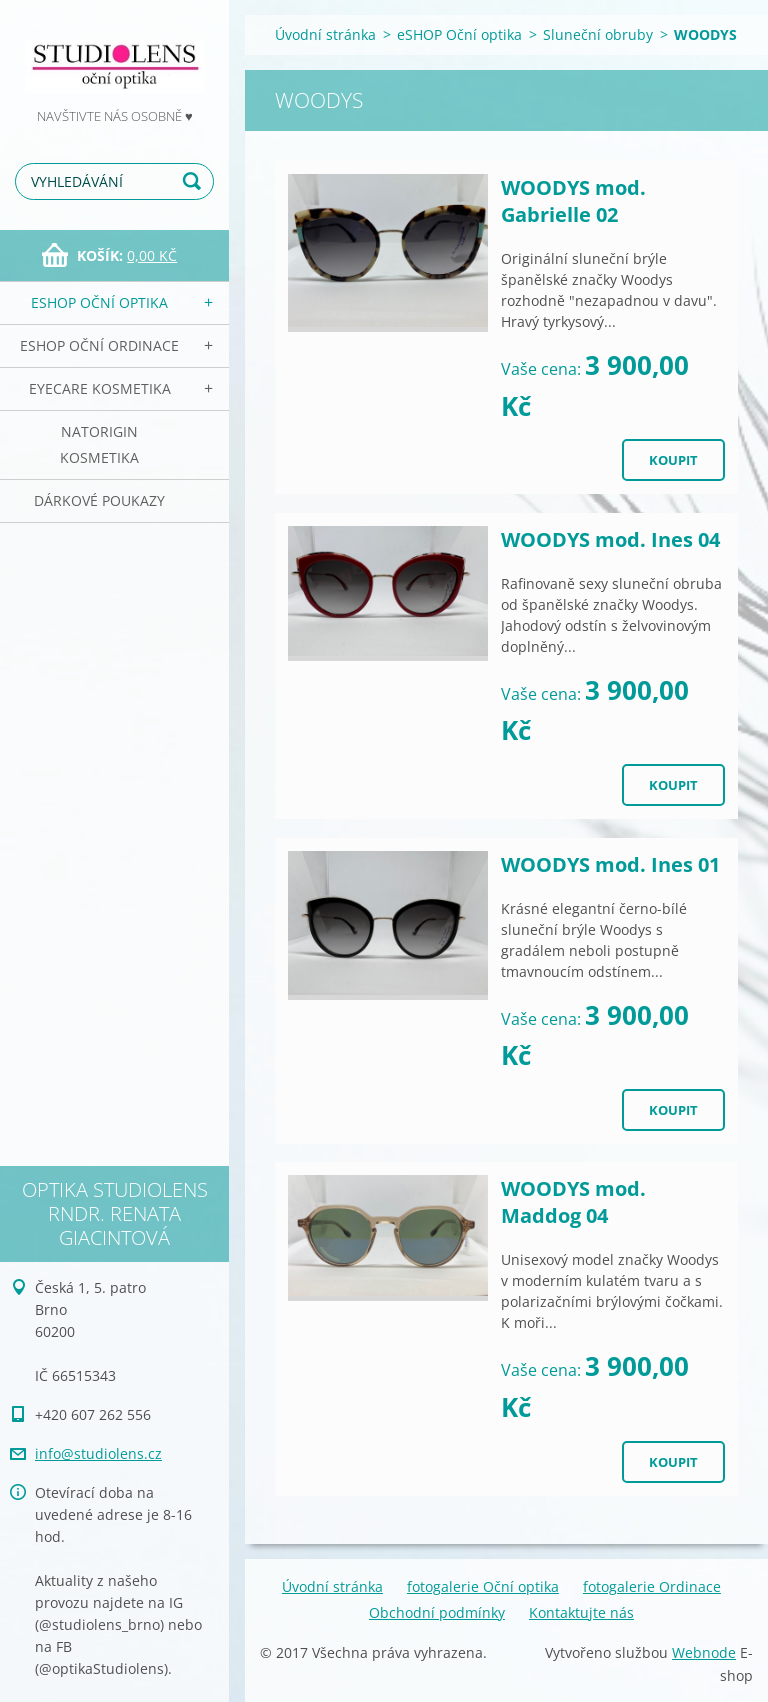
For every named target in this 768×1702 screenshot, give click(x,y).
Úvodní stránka (325, 34)
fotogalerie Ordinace (652, 1586)
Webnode (704, 1652)
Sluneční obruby (598, 34)
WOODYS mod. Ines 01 (610, 864)
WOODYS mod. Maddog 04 (573, 1202)
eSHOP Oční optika (99, 302)
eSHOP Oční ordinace (99, 345)
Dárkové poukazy (99, 500)
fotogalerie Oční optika (483, 1586)
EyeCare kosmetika (100, 388)
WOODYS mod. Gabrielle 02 (573, 201)
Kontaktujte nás (581, 1612)
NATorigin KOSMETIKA (99, 444)
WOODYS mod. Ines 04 (610, 539)
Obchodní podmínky (437, 1612)
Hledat (195, 181)
